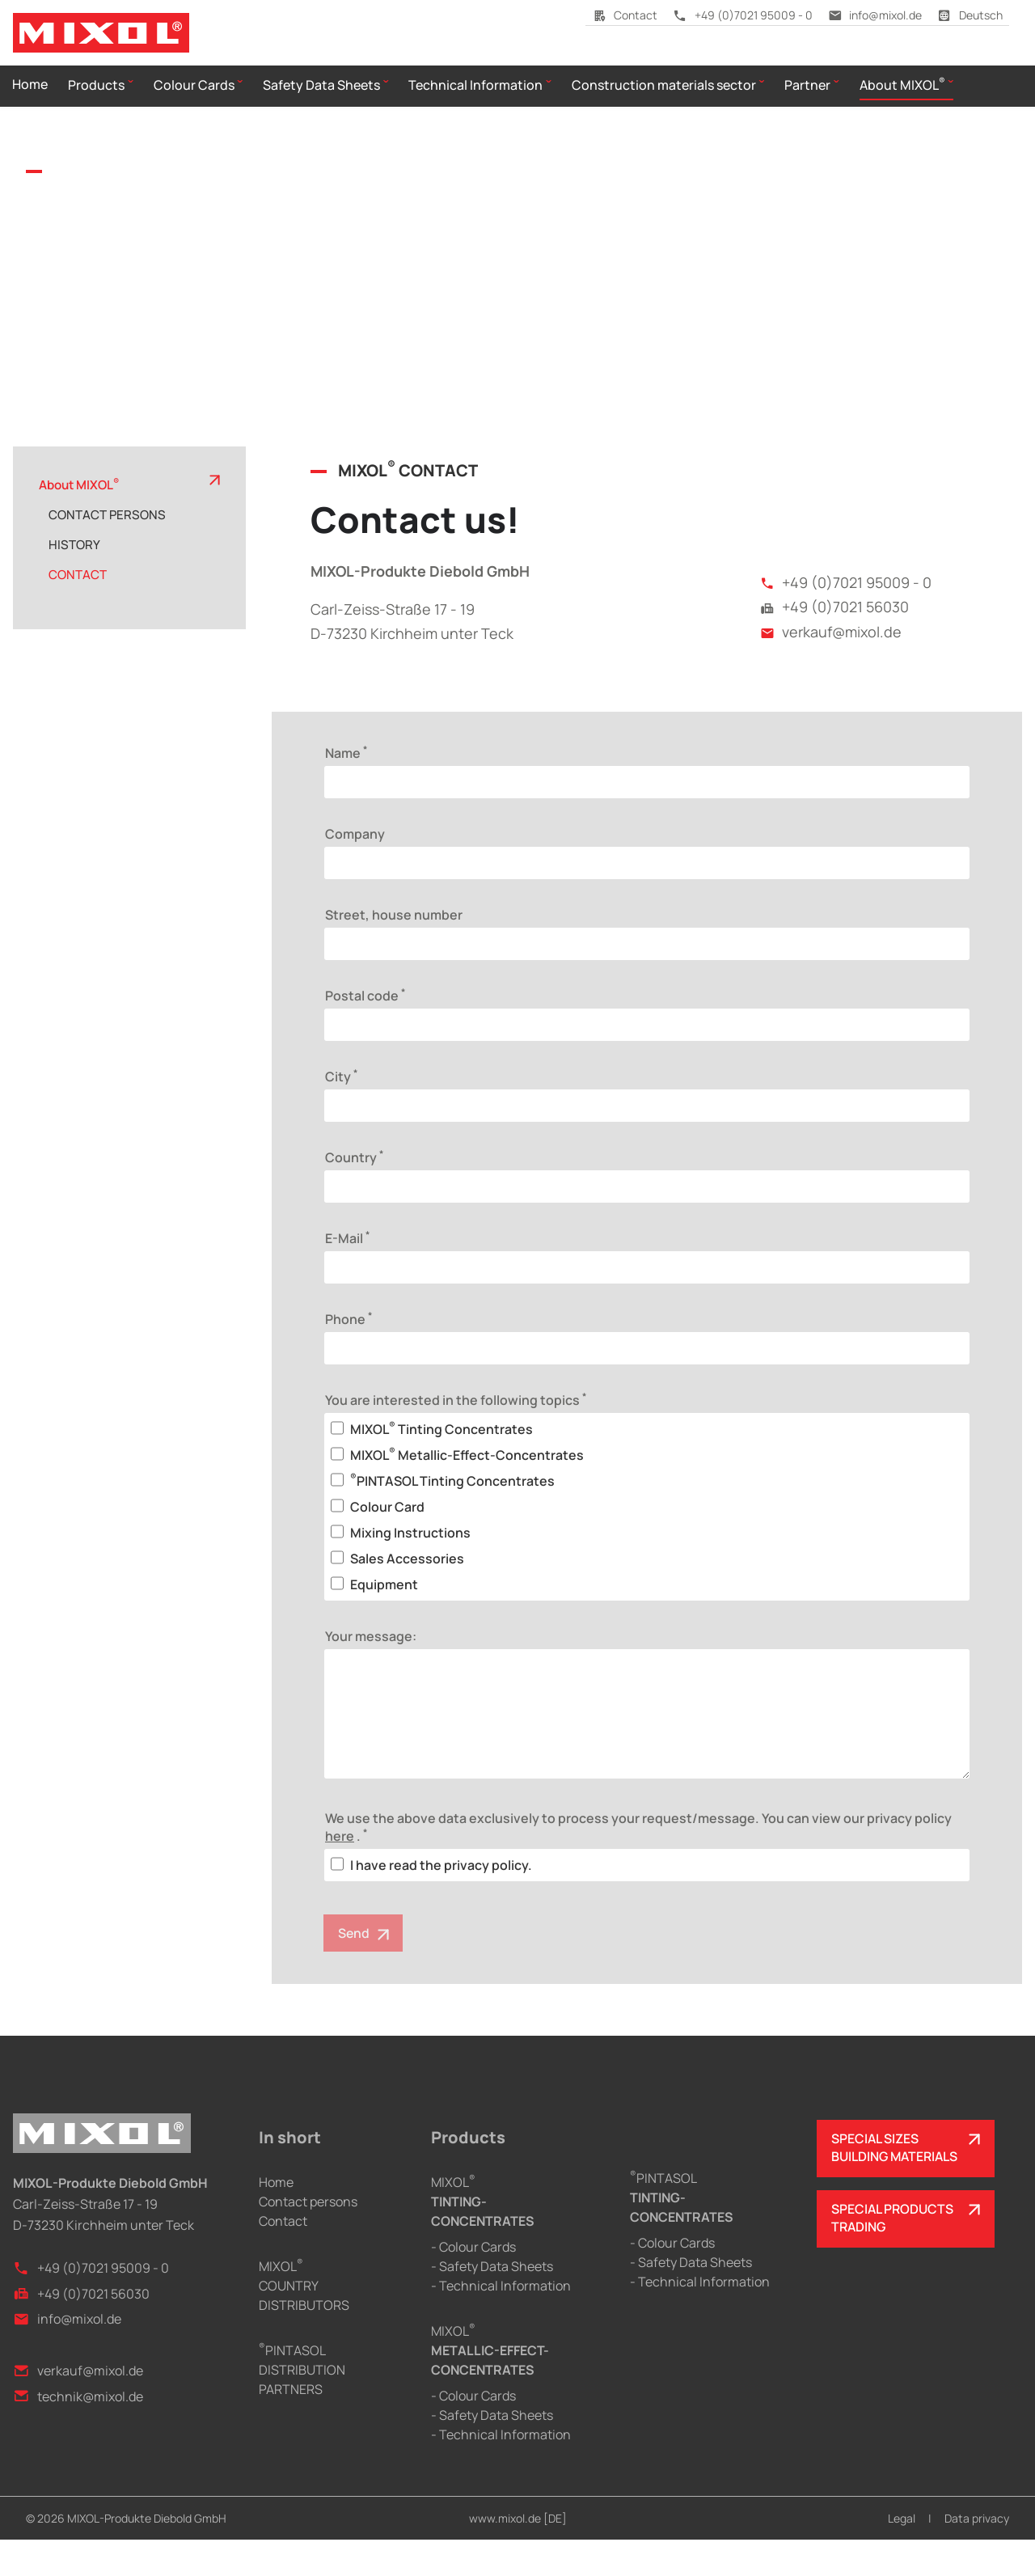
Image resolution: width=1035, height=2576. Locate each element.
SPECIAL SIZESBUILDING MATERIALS (896, 2184)
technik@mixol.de (78, 2432)
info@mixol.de (875, 15)
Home (276, 2218)
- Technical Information (501, 2322)
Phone (348, 1354)
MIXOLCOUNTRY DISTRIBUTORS (304, 2322)
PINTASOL (681, 2233)
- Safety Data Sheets (492, 2303)
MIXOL (482, 2238)
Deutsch (970, 15)
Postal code (365, 1030)
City (341, 1111)
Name (346, 787)
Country (354, 1192)
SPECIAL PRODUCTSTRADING (892, 2256)
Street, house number (394, 950)
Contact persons (308, 2238)
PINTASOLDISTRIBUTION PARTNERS (302, 2406)
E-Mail (347, 1273)
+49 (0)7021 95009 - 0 (743, 15)
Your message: (370, 1672)
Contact (624, 15)
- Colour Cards (473, 2283)
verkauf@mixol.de (831, 667)
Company (355, 869)
